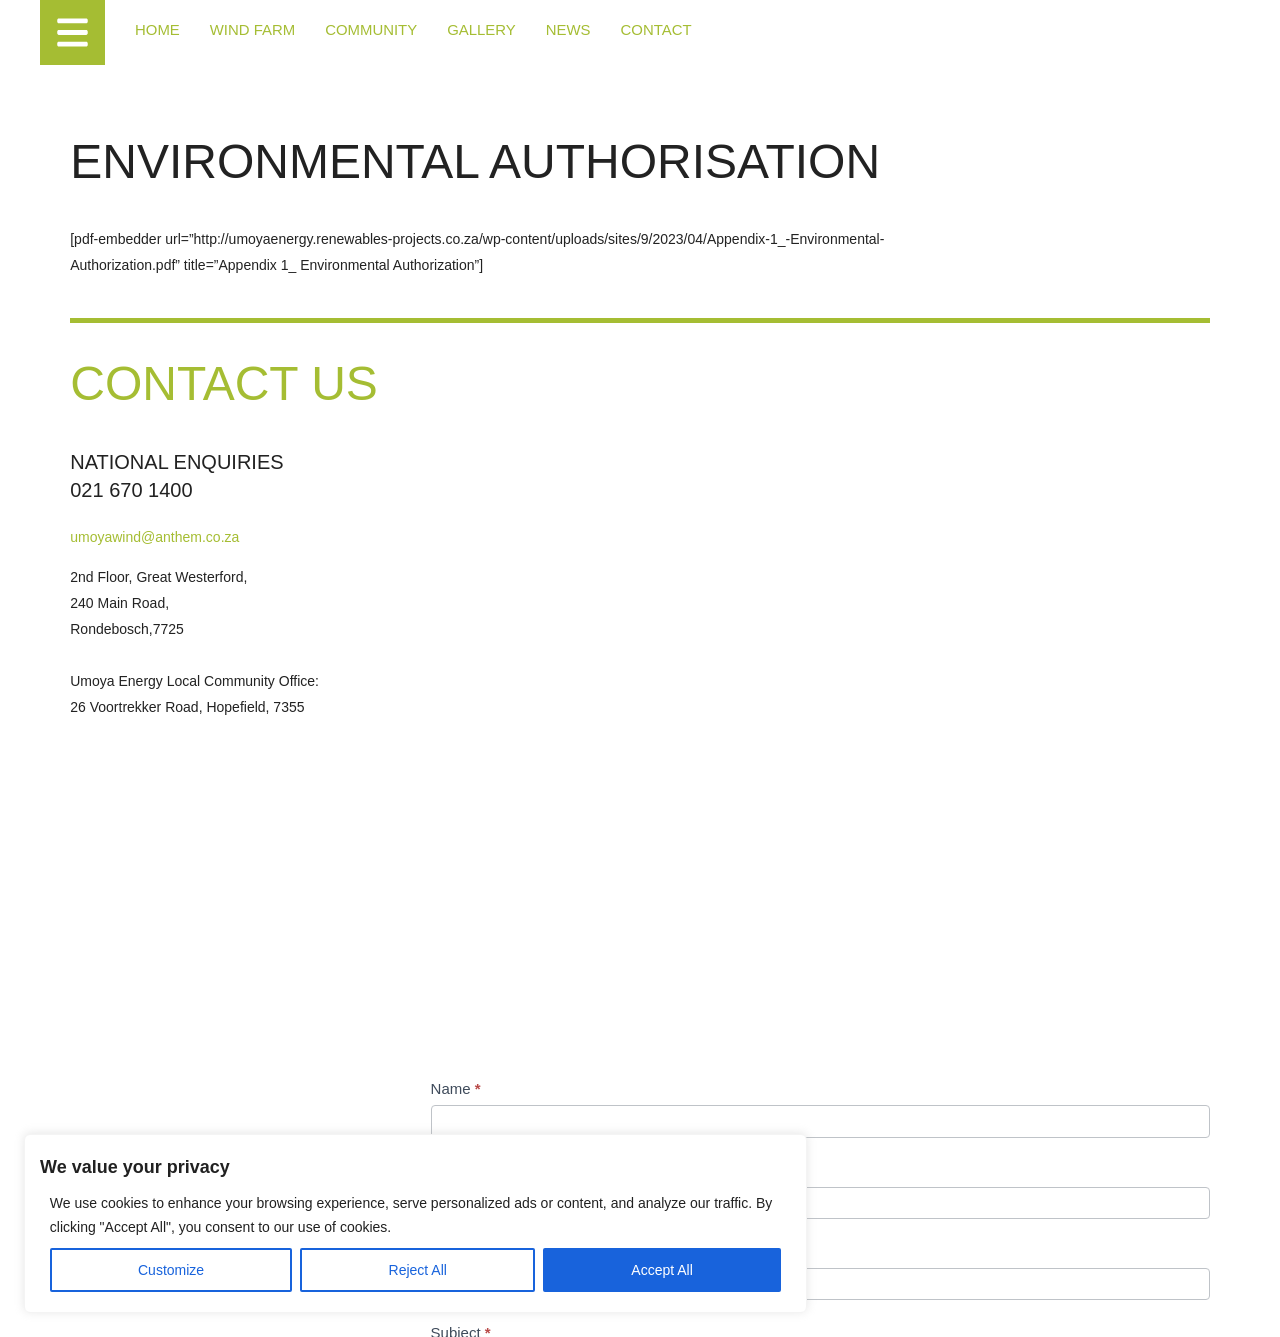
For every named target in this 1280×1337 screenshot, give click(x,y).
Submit (724, 1142)
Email (704, 721)
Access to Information (459, 1301)
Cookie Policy (364, 1301)
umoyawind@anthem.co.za (189, 636)
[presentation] (832, 1054)
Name (705, 559)
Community (360, 30)
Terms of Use (289, 1301)
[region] (260, 1192)
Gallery (465, 30)
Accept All (391, 1254)
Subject (710, 803)
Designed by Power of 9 (579, 1301)
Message (715, 884)
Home (156, 30)
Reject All (262, 1254)
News (549, 30)
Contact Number (734, 640)
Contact (633, 30)
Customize (131, 1254)
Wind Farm (247, 30)
